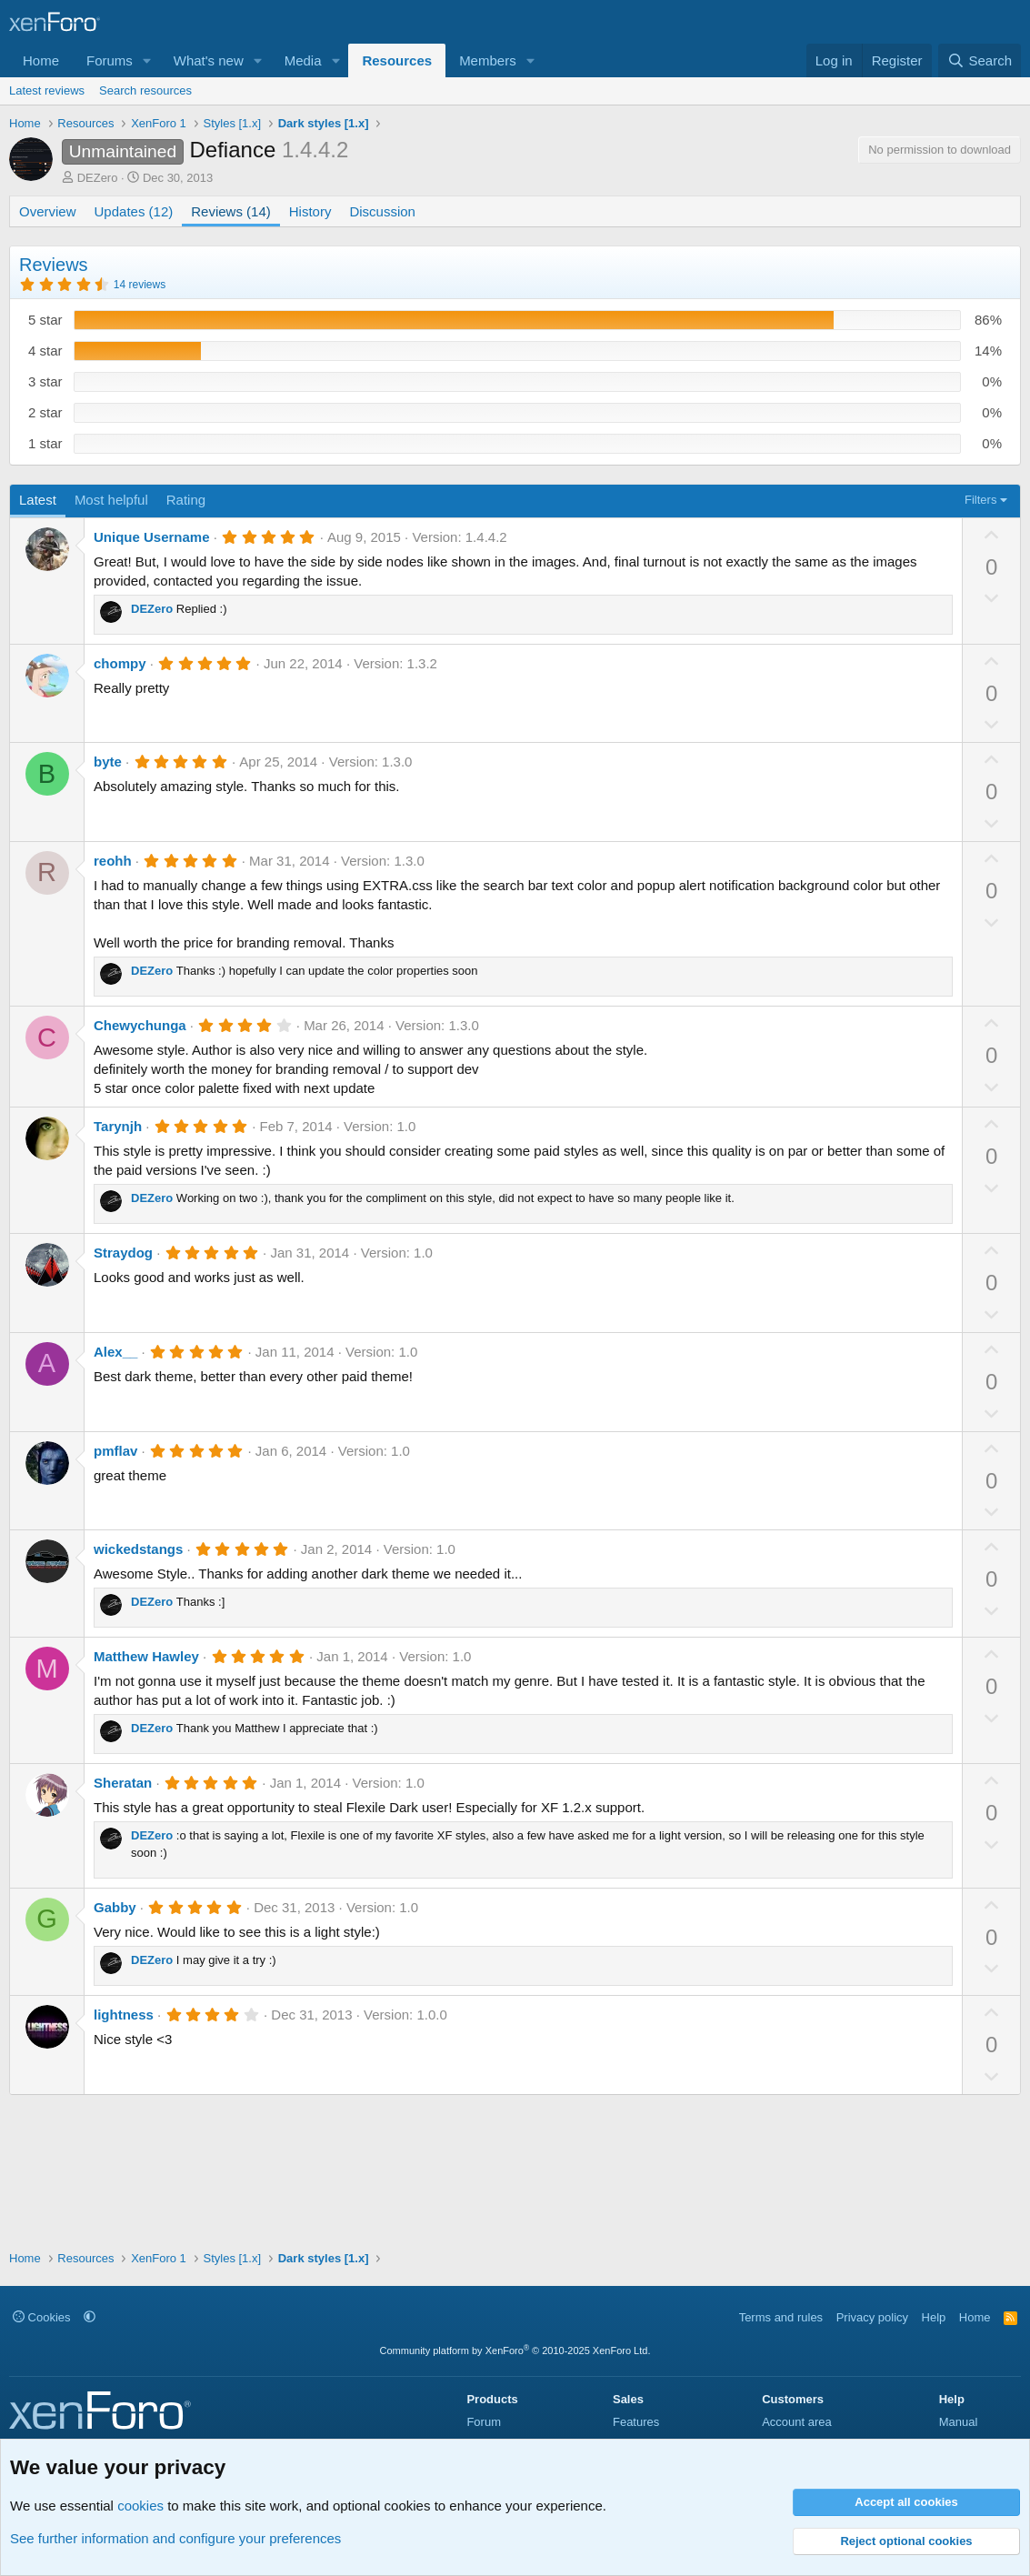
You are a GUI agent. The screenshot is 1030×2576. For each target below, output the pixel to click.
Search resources (145, 90)
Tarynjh (118, 1126)
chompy (120, 663)
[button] (147, 60)
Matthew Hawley (146, 1656)
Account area (797, 2422)
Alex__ (115, 1351)
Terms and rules (781, 2317)
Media (303, 60)
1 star (45, 443)
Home (41, 60)
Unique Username (152, 537)
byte (108, 761)
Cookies (42, 2317)
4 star (45, 350)
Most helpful (111, 499)
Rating (185, 499)
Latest (37, 499)
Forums (109, 60)
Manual (958, 2422)
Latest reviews (47, 90)
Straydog (123, 1252)
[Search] (979, 60)
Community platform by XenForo (515, 2350)
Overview (47, 211)
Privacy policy (872, 2317)
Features (636, 2422)
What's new (209, 60)
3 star (45, 381)
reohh (113, 860)
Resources (397, 60)
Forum (483, 2422)
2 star (45, 412)
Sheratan (123, 1782)
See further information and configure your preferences (175, 2538)
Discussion (382, 211)
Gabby (115, 1907)
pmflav (115, 1450)
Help (934, 2317)
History (310, 211)
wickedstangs (138, 1549)
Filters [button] (980, 499)
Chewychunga (140, 1025)
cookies (140, 2505)
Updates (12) (134, 211)
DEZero (97, 178)
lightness (124, 2014)
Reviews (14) (231, 211)
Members (487, 60)
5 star (45, 319)
